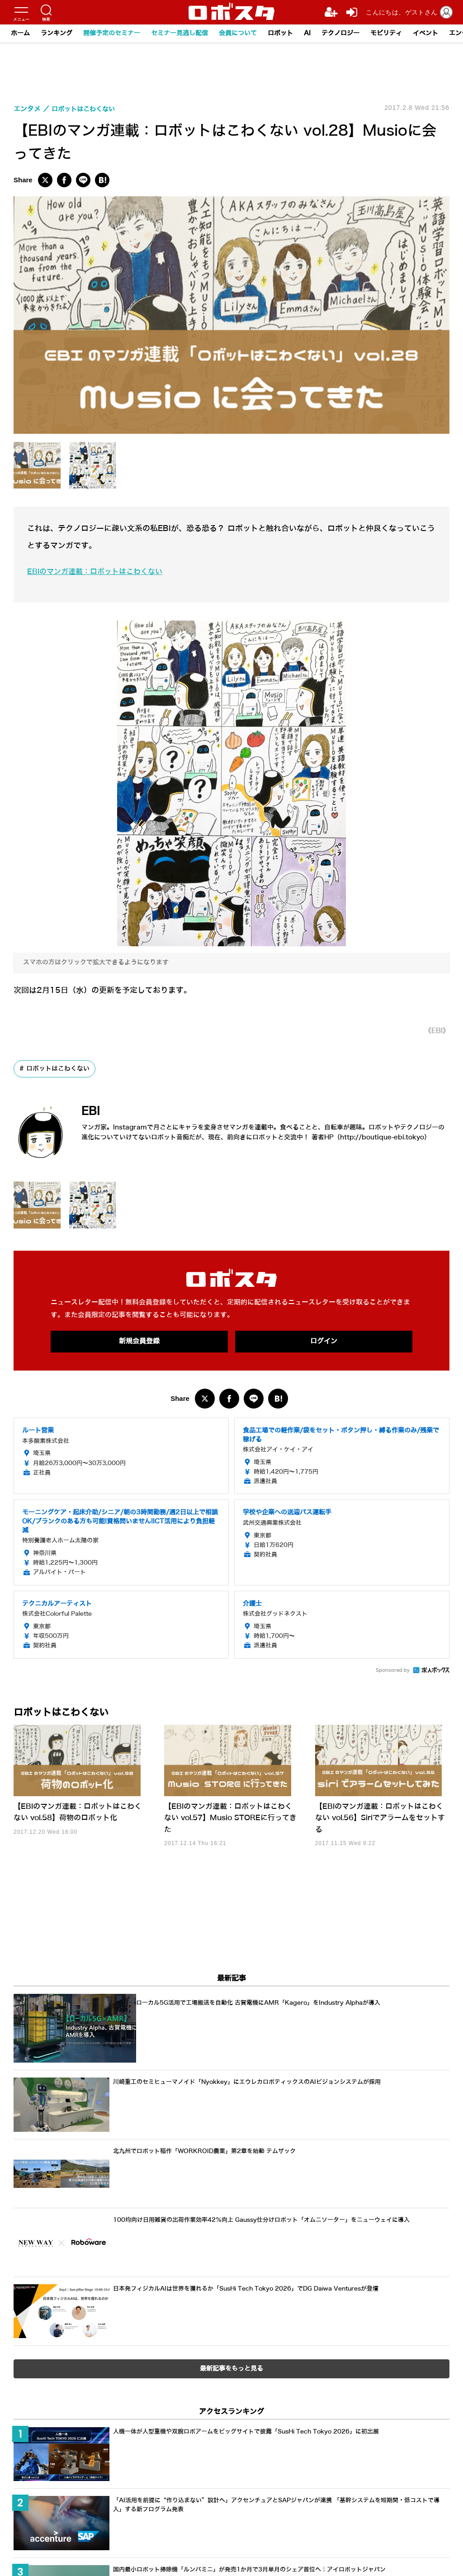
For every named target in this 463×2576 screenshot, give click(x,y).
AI (307, 33)
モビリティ (386, 33)
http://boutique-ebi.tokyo (382, 1137)
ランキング (56, 33)
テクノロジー (340, 33)
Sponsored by (393, 1670)
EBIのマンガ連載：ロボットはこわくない (99, 571)
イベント (425, 33)
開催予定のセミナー (111, 33)
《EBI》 (436, 1030)
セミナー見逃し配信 (179, 33)
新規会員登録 (139, 1342)
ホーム (20, 33)
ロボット (280, 33)
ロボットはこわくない (58, 1068)
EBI (92, 1110)
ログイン (323, 1342)
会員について (238, 33)
